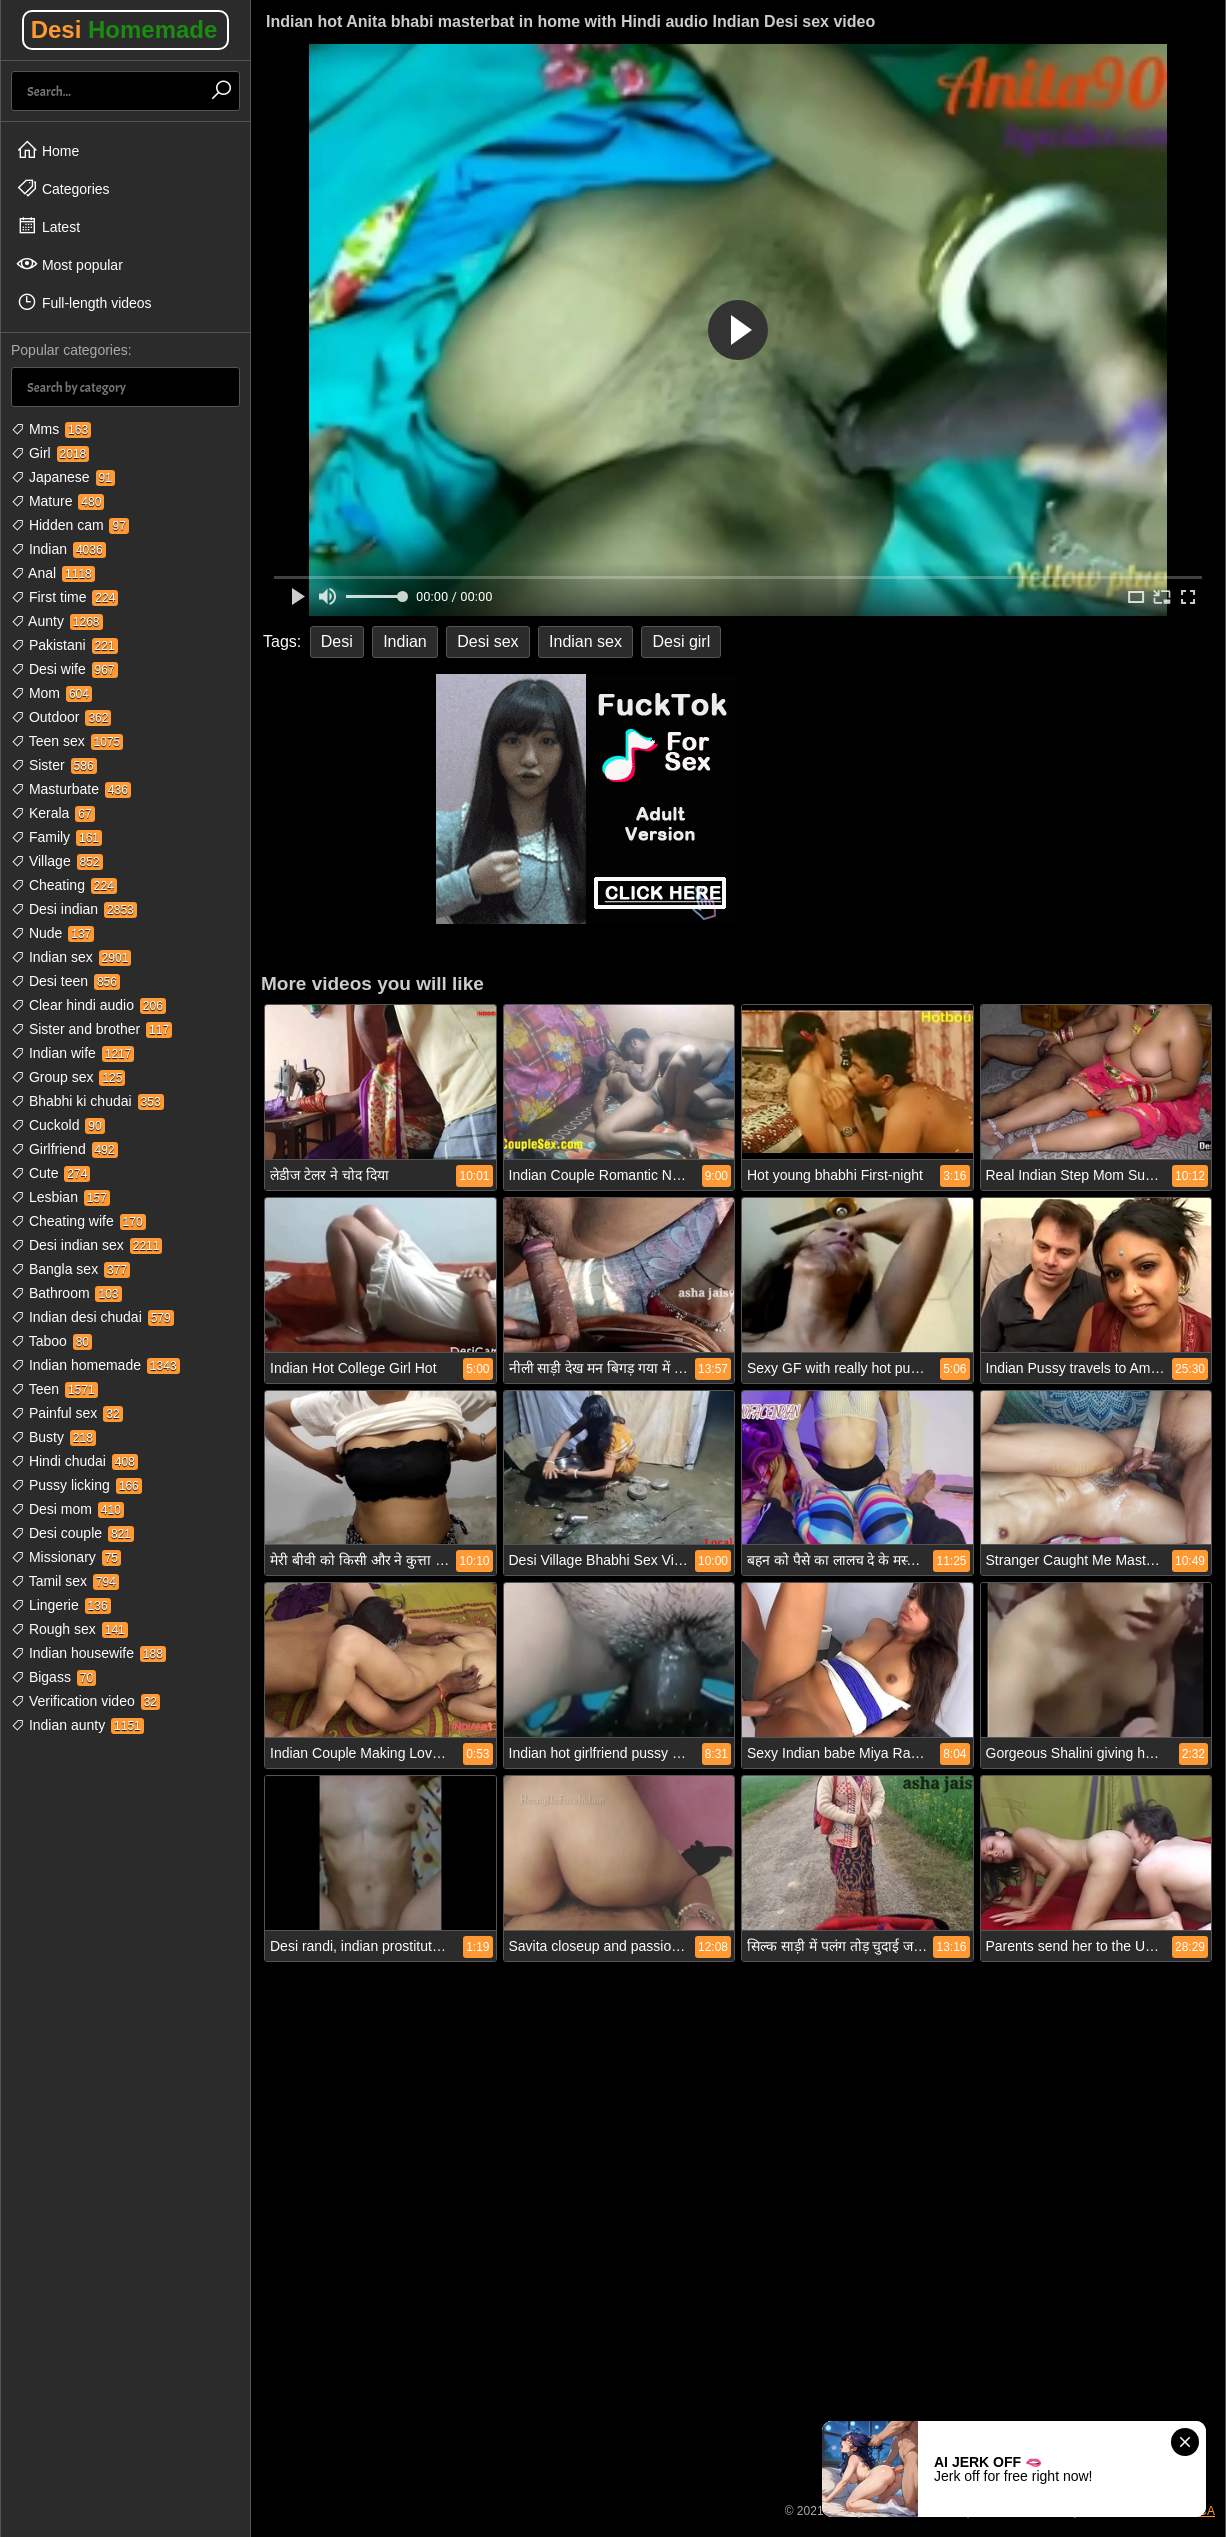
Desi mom (67, 1509)
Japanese (63, 477)
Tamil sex (65, 1581)
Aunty (57, 621)
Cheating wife (78, 1221)
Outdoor (61, 717)
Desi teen (65, 981)
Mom (51, 693)
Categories (63, 188)
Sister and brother (91, 1029)
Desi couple (72, 1533)
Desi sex (487, 641)
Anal (53, 573)
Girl (50, 453)
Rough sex (69, 1629)
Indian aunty (77, 1725)
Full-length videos (84, 302)
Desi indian (74, 909)
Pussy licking (76, 1485)
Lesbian (60, 1197)
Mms (51, 429)
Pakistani (64, 645)
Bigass (53, 1677)
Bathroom (66, 1293)
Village (57, 861)
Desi (124, 29)
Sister (54, 765)
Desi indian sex (86, 1245)
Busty (53, 1437)
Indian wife (72, 1053)
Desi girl (681, 641)
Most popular (69, 264)
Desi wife (64, 669)
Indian (58, 549)
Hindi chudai (74, 1461)
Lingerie (61, 1605)
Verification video (85, 1701)
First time (64, 597)
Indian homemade (95, 1365)
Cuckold (58, 1125)
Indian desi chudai (92, 1317)
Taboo (51, 1341)
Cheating (64, 885)
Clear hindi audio (88, 1005)
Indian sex (71, 957)
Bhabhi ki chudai (87, 1101)
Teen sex (67, 741)
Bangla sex (70, 1269)
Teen (54, 1389)
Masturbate (71, 789)
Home (47, 150)
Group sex (68, 1077)
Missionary (66, 1557)
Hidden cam (70, 525)
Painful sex (67, 1413)
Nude (52, 933)
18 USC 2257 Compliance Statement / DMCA (1094, 2511)
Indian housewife (88, 1653)
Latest (48, 226)
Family (56, 837)
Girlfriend (64, 1149)
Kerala (53, 813)
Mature (57, 501)
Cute (50, 1173)
